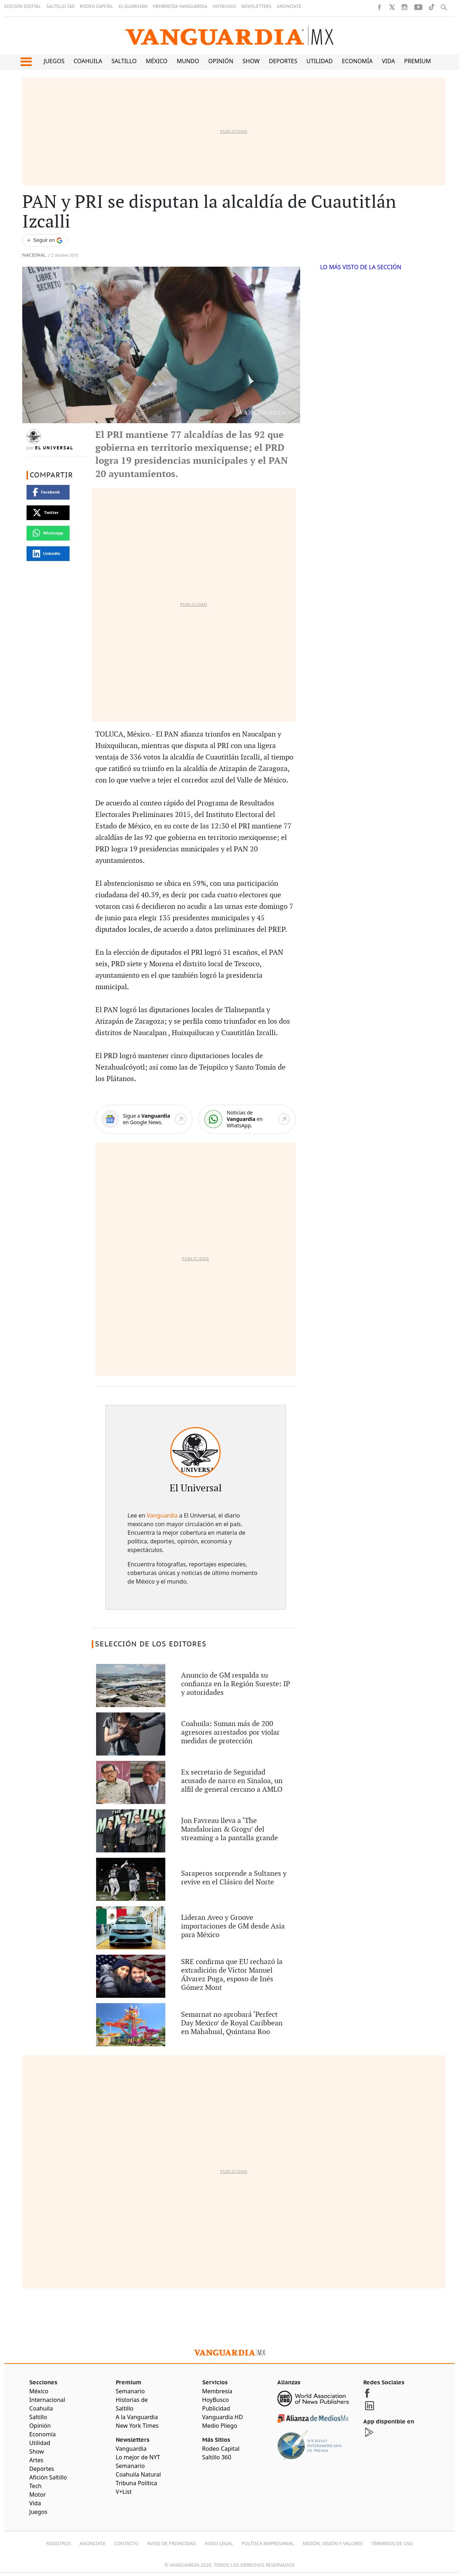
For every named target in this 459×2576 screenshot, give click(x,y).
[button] (26, 62)
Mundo (188, 61)
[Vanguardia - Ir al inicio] (229, 35)
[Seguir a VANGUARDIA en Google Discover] (44, 240)
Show (251, 61)
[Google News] (144, 1119)
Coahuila (88, 61)
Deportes (283, 61)
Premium (417, 61)
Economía (357, 61)
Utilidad (320, 61)
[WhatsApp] (247, 1119)
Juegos (54, 61)
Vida (388, 61)
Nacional (34, 255)
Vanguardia (162, 1515)
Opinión (220, 61)
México (157, 61)
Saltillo (124, 61)
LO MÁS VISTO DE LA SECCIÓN (361, 267)
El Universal (54, 448)
